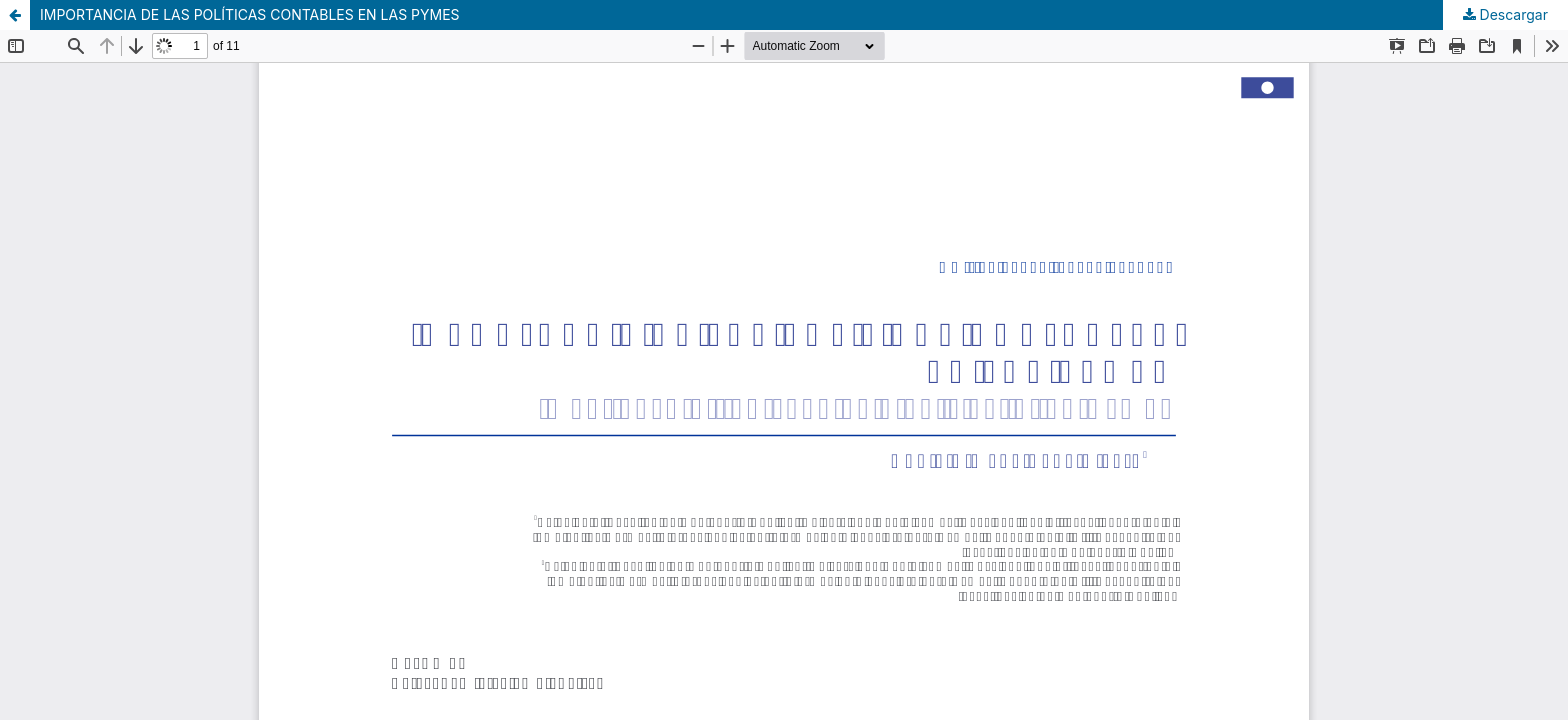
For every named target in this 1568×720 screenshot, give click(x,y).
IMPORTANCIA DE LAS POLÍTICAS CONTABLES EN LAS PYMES (250, 14)
